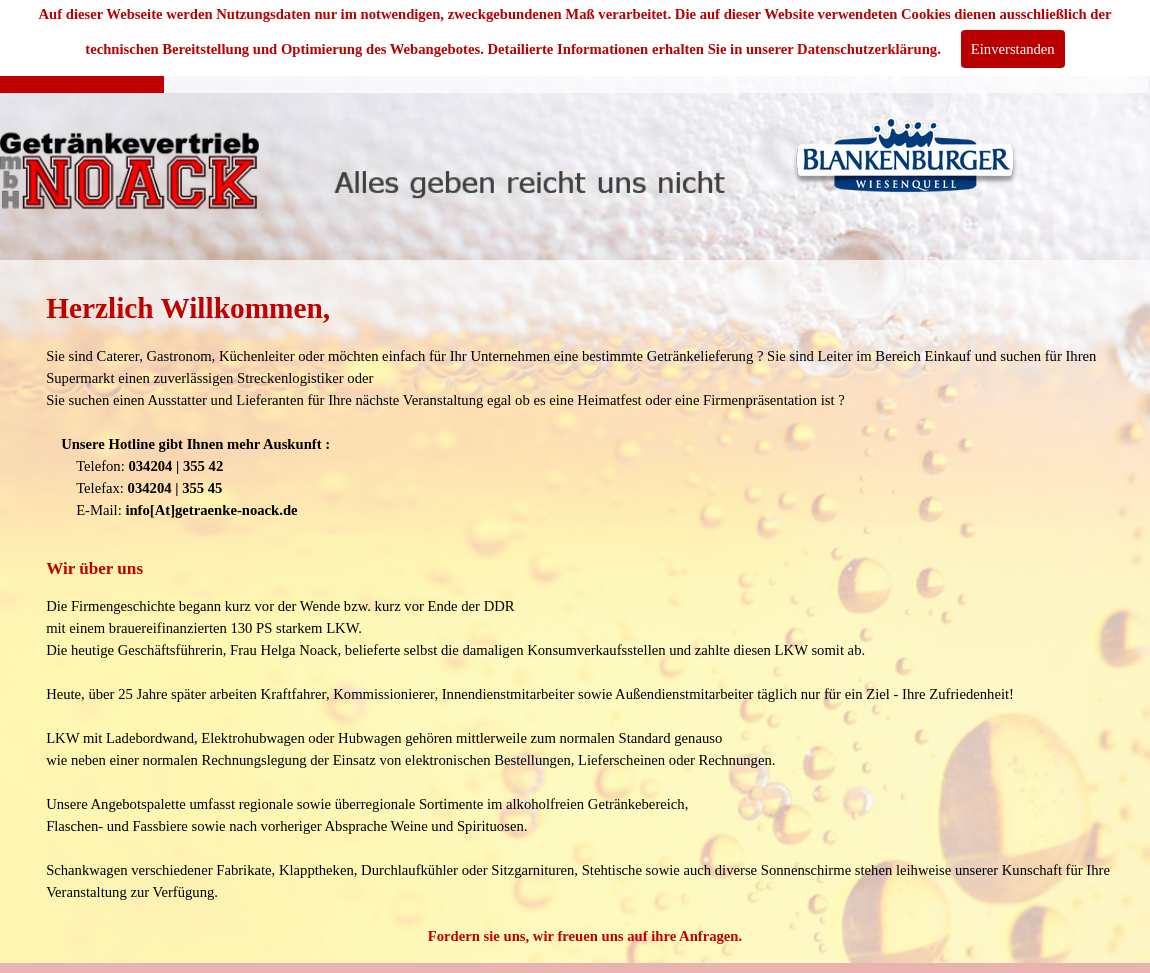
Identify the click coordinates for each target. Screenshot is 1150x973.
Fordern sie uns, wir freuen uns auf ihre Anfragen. (585, 936)
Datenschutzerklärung (867, 49)
